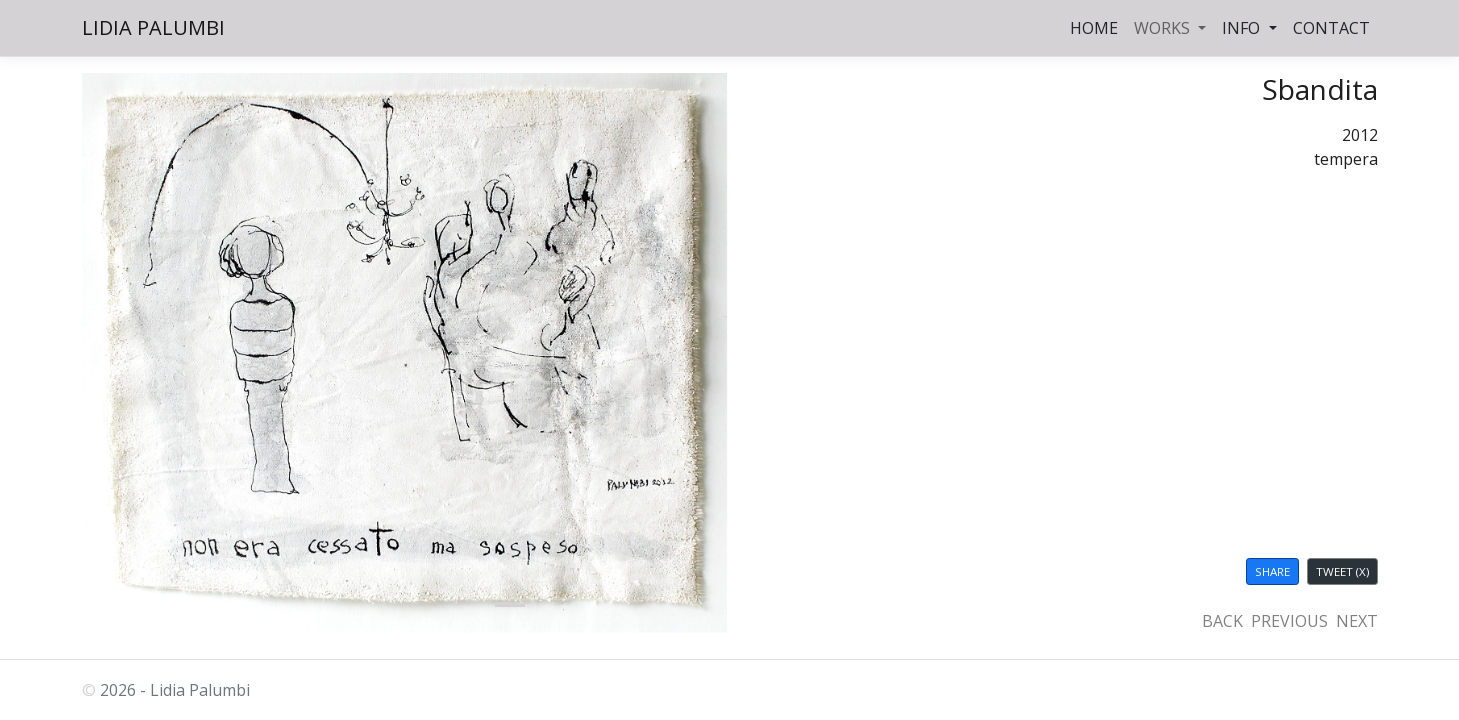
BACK (1222, 621)
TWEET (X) (1342, 571)
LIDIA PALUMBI (153, 27)
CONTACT (1331, 28)
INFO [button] (1243, 28)
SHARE (1272, 571)
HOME (1094, 28)
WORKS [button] (1164, 28)
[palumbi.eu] (510, 605)
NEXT (1357, 621)
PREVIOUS (1289, 621)
